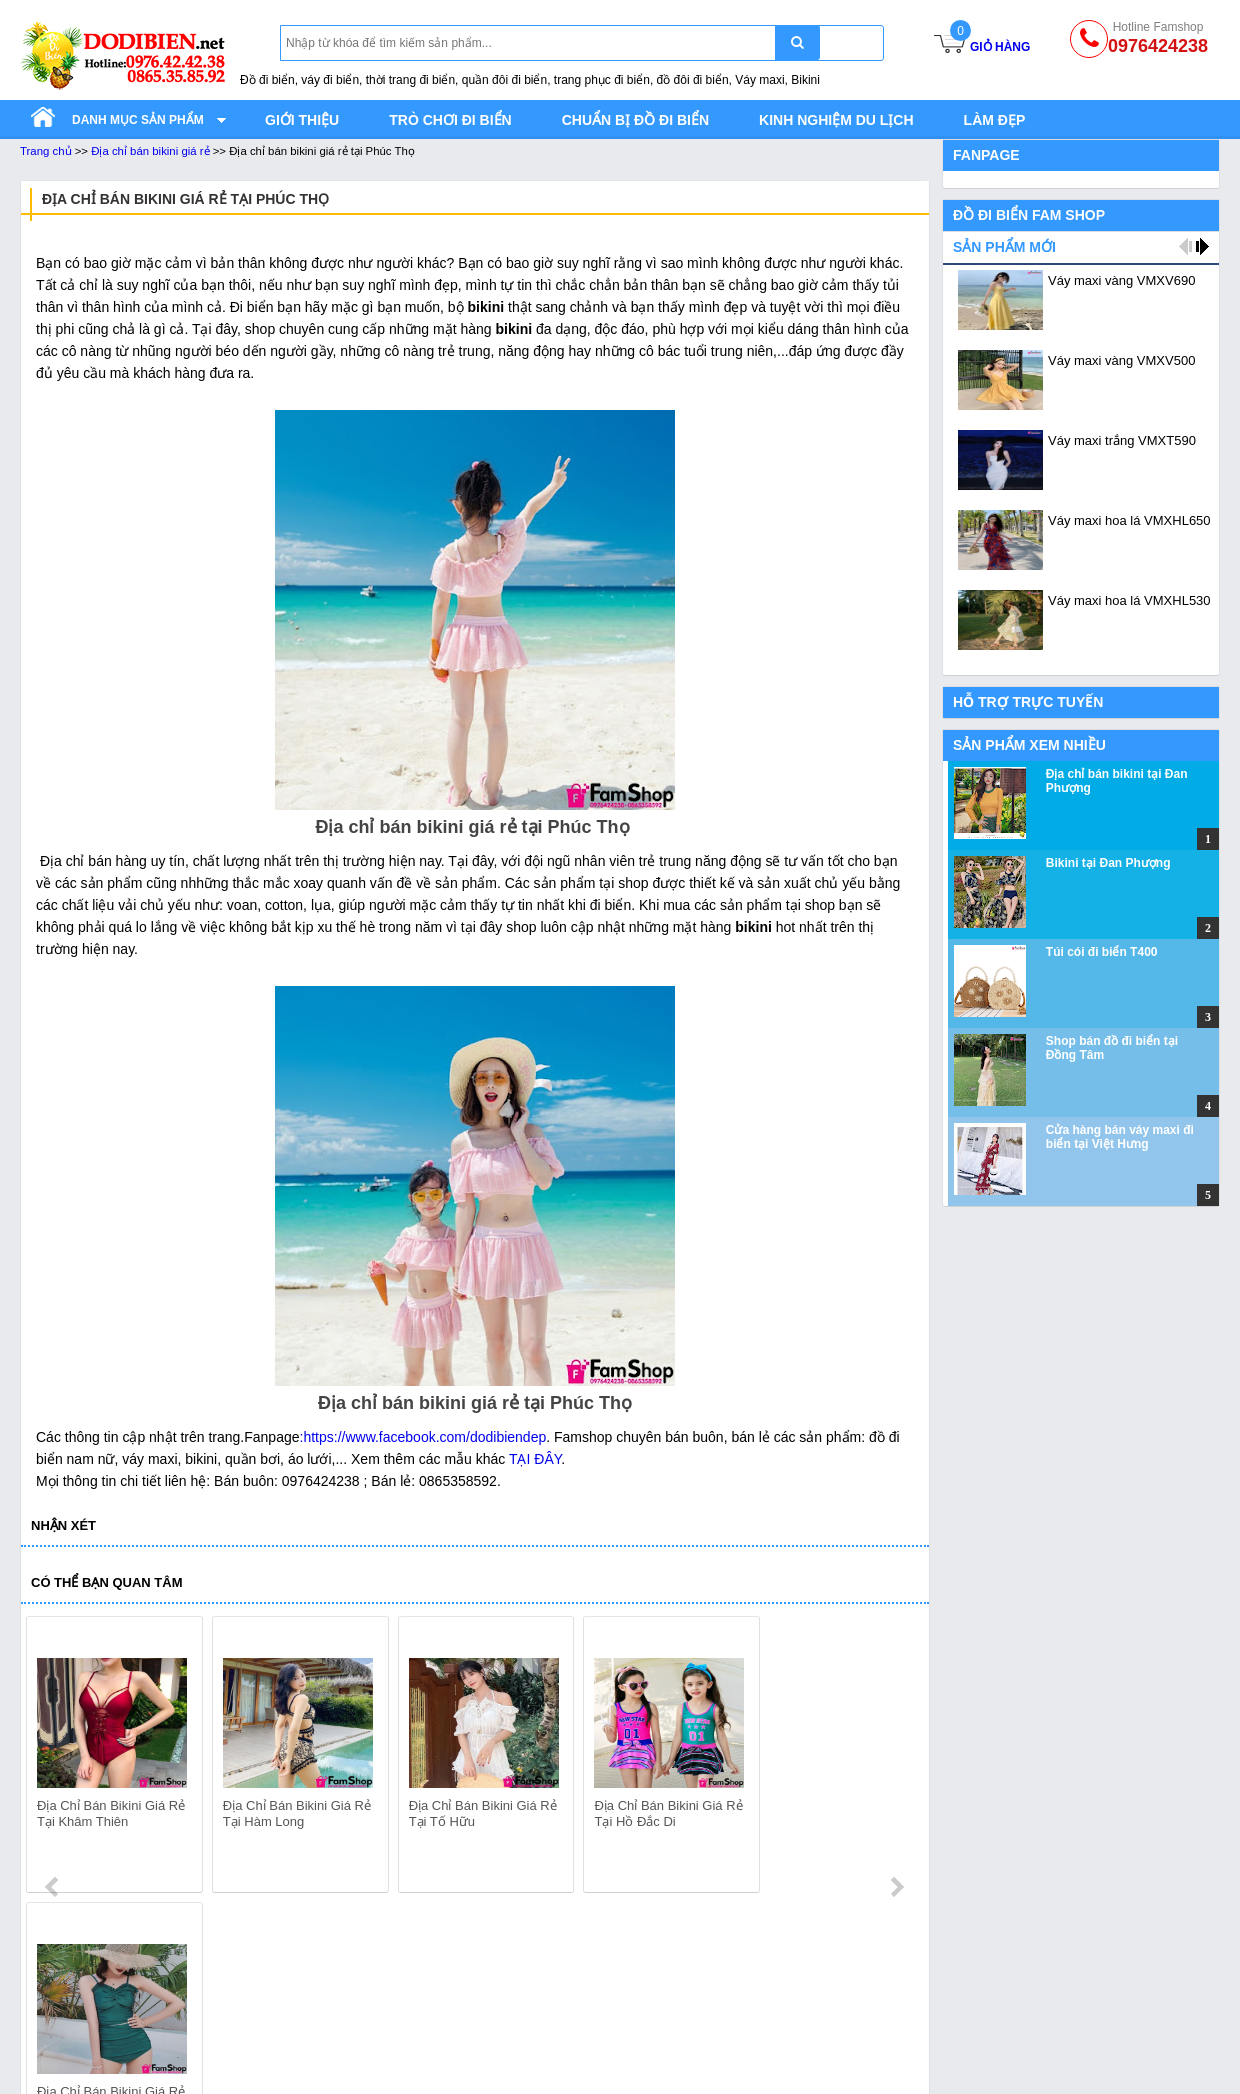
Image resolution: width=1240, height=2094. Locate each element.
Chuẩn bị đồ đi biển (635, 120)
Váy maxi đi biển (311, 2006)
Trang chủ (46, 151)
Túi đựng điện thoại (800, 2006)
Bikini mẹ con (541, 2056)
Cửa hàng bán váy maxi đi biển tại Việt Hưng (1120, 1137)
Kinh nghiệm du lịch (836, 120)
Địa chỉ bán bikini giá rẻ (150, 151)
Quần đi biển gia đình (87, 2031)
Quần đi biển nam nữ (86, 2006)
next (896, 1758)
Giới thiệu (302, 120)
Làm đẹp (995, 120)
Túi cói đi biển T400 (1102, 952)
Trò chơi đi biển (450, 120)
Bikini (516, 1981)
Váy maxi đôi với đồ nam (337, 2056)
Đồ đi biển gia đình (78, 2081)
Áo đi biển (51, 2056)
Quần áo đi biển (69, 1981)
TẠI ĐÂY (533, 1459)
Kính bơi (766, 2031)
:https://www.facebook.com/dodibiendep (423, 1437)
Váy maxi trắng (307, 2031)
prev (53, 1758)
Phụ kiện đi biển (790, 1981)
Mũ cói (760, 2056)
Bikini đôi (528, 2031)
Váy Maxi (289, 1981)
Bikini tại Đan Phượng (1108, 863)
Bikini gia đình (543, 2006)
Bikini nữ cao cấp (553, 2081)
